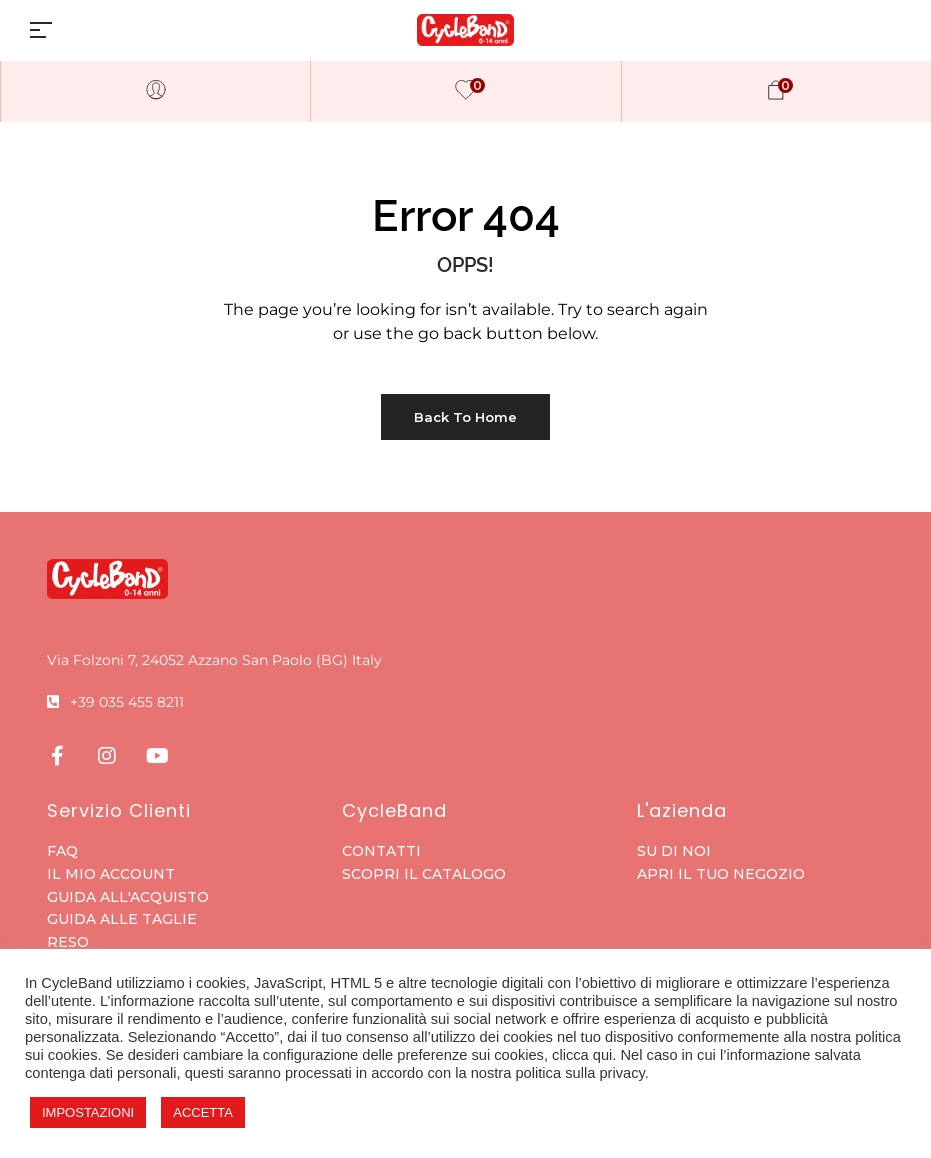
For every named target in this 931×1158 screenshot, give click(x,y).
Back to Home (465, 417)
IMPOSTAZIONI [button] (88, 1112)
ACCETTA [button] (203, 1112)
